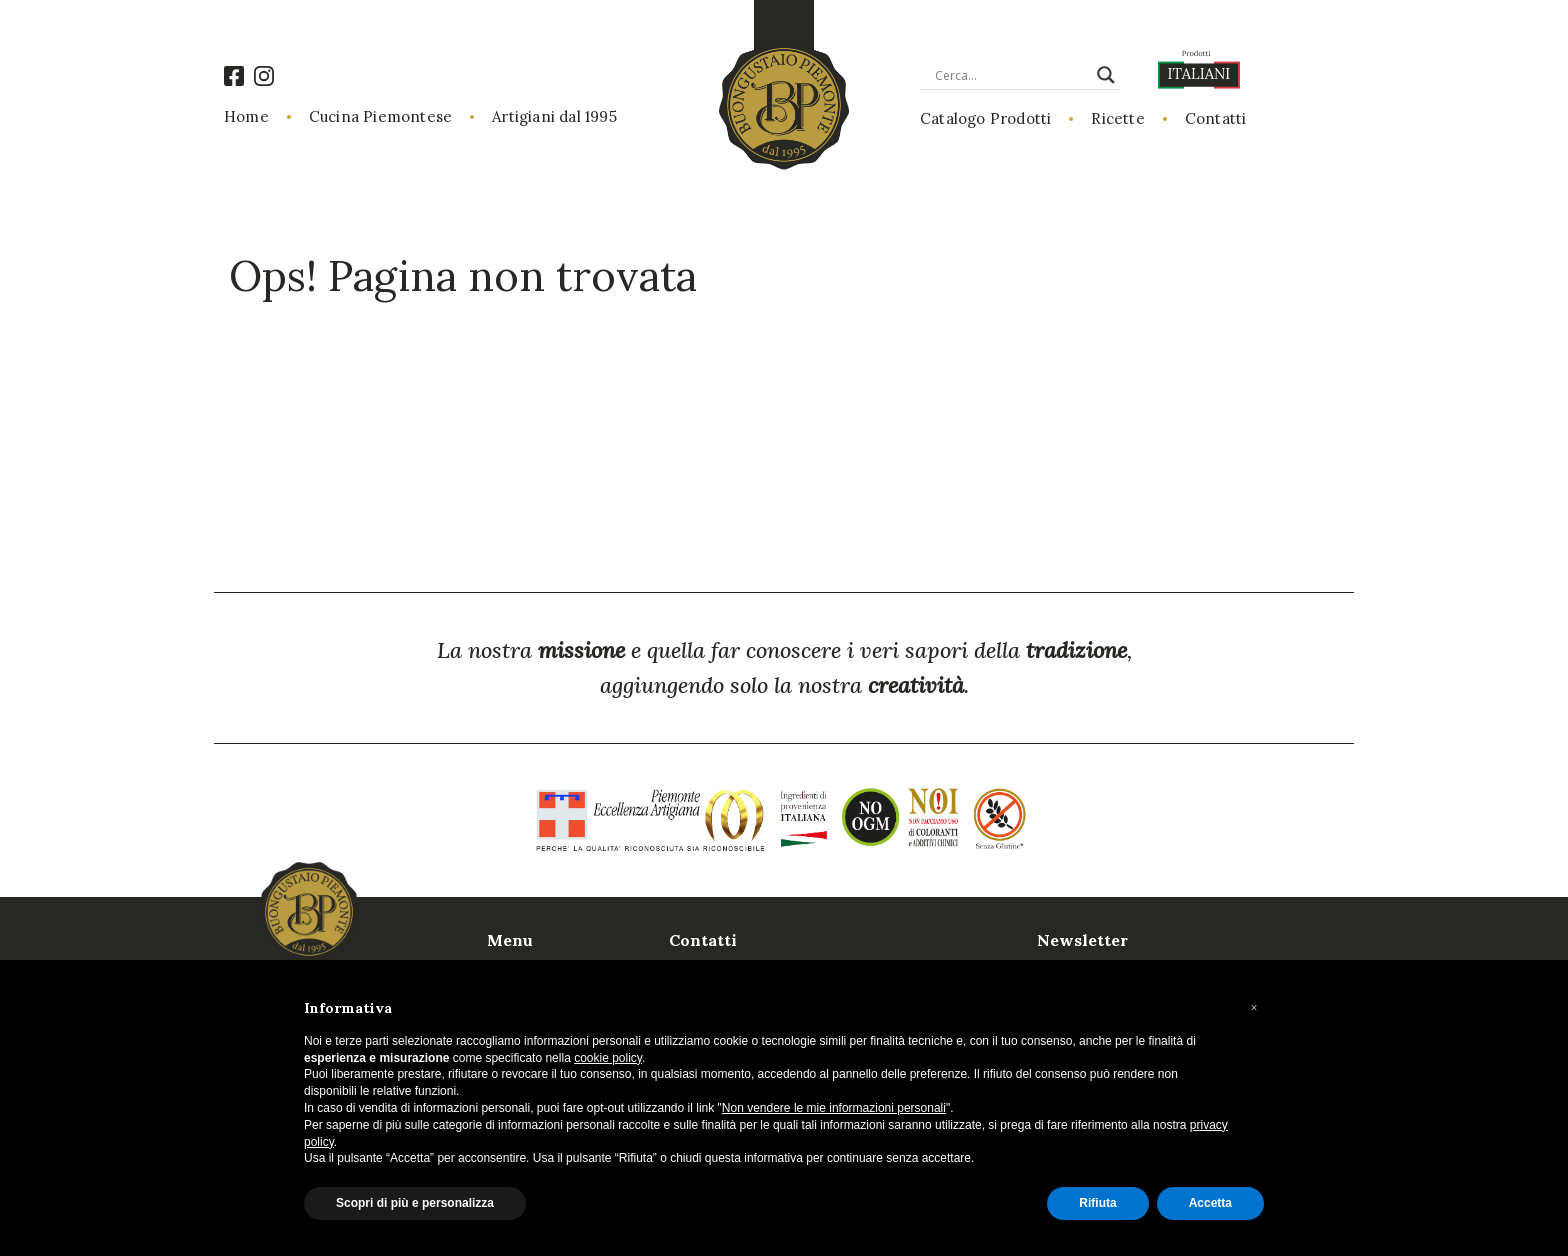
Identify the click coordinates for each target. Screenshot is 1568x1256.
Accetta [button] (1210, 1203)
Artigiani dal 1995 (554, 116)
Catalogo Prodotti (985, 118)
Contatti (1216, 118)
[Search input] (1011, 75)
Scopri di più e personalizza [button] (415, 1203)
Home (246, 116)
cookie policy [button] (608, 1058)
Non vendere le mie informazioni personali (834, 1108)
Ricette (1117, 118)
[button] (1254, 1008)
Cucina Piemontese (380, 116)
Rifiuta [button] (1097, 1203)
